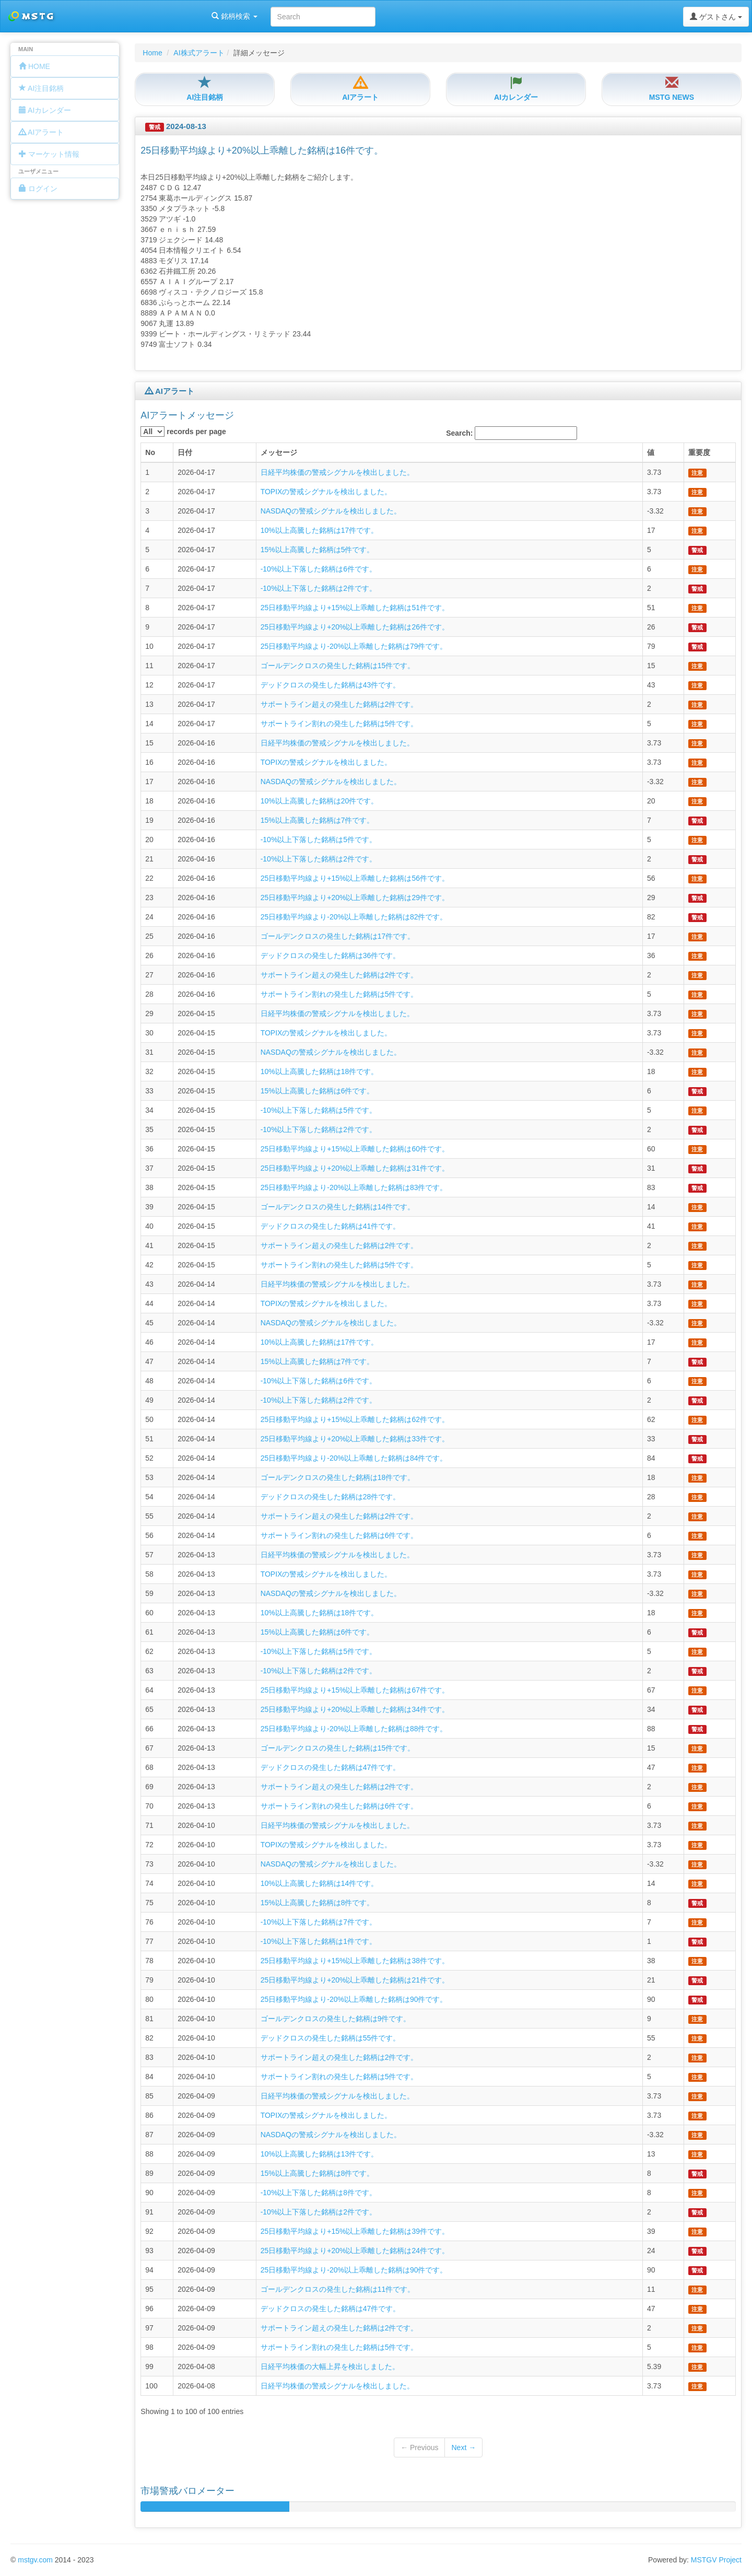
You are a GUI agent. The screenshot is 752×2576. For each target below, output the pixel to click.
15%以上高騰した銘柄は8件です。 (317, 1902)
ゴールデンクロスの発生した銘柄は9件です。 (336, 2018)
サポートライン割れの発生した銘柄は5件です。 (339, 723)
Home (152, 53)
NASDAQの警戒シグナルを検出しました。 (331, 511)
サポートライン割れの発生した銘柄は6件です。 (339, 1535)
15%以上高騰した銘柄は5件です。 (317, 549)
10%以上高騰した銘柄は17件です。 (320, 530)
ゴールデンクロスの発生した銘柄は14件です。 (338, 1207)
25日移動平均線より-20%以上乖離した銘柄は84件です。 (354, 1458)
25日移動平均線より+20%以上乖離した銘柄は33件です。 (355, 1439)
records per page (183, 431)
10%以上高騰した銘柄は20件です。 (320, 801)
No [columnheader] (150, 452)
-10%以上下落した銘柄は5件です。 (319, 839)
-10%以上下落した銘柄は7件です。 (319, 1922)
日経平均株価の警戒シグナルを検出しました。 (337, 472)
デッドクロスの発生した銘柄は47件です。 (331, 1767)
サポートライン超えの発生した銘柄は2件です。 (339, 704)
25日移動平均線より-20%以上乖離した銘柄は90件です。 (354, 1999)
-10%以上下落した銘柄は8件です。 (319, 2192)
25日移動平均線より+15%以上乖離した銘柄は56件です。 (355, 878)
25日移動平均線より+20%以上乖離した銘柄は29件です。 (355, 897)
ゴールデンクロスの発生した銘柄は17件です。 (338, 936)
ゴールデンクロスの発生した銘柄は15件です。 (338, 665)
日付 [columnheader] (185, 452)
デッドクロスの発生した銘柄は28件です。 (331, 1497)
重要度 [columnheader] (699, 452)
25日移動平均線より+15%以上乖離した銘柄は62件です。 (355, 1419)
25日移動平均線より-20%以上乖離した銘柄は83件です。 (354, 1187)
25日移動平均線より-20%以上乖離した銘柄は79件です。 (354, 646)
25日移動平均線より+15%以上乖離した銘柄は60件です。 (355, 1149)
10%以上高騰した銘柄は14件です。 (320, 1883)
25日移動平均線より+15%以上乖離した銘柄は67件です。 (355, 1690)
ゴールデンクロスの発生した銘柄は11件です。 (338, 2289)
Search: (511, 433)
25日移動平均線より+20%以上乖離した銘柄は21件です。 (355, 1980)
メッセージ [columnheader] (279, 452)
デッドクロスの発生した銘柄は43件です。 (331, 685)
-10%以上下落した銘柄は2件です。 (319, 588)
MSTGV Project (716, 2560)
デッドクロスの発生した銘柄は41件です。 (331, 1226)
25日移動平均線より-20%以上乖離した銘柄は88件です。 (354, 1728)
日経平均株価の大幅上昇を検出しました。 (330, 2366)
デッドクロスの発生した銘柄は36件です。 (331, 955)
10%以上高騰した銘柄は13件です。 (320, 2154)
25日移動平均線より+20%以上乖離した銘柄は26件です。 (355, 627)
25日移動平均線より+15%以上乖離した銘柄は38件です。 (355, 1960)
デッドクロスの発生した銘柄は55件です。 (331, 2038)
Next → (463, 2447)
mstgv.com (35, 2560)
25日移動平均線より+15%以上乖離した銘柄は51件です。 (355, 607)
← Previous (419, 2447)
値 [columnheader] (650, 452)
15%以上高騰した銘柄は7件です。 (317, 820)
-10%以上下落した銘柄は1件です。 (319, 1941)
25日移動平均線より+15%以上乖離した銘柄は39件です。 (355, 2231)
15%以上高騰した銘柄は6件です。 (317, 1091)
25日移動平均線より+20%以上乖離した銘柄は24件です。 (355, 2250)
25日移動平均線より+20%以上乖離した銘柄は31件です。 (355, 1168)
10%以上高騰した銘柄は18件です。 (320, 1071)
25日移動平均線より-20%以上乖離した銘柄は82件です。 (354, 917)
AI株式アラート (198, 53)
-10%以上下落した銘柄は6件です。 (319, 569)
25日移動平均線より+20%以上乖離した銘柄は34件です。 (355, 1709)
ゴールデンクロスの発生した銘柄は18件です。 (338, 1477)
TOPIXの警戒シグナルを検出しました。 (326, 491)
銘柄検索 (135, 16)
